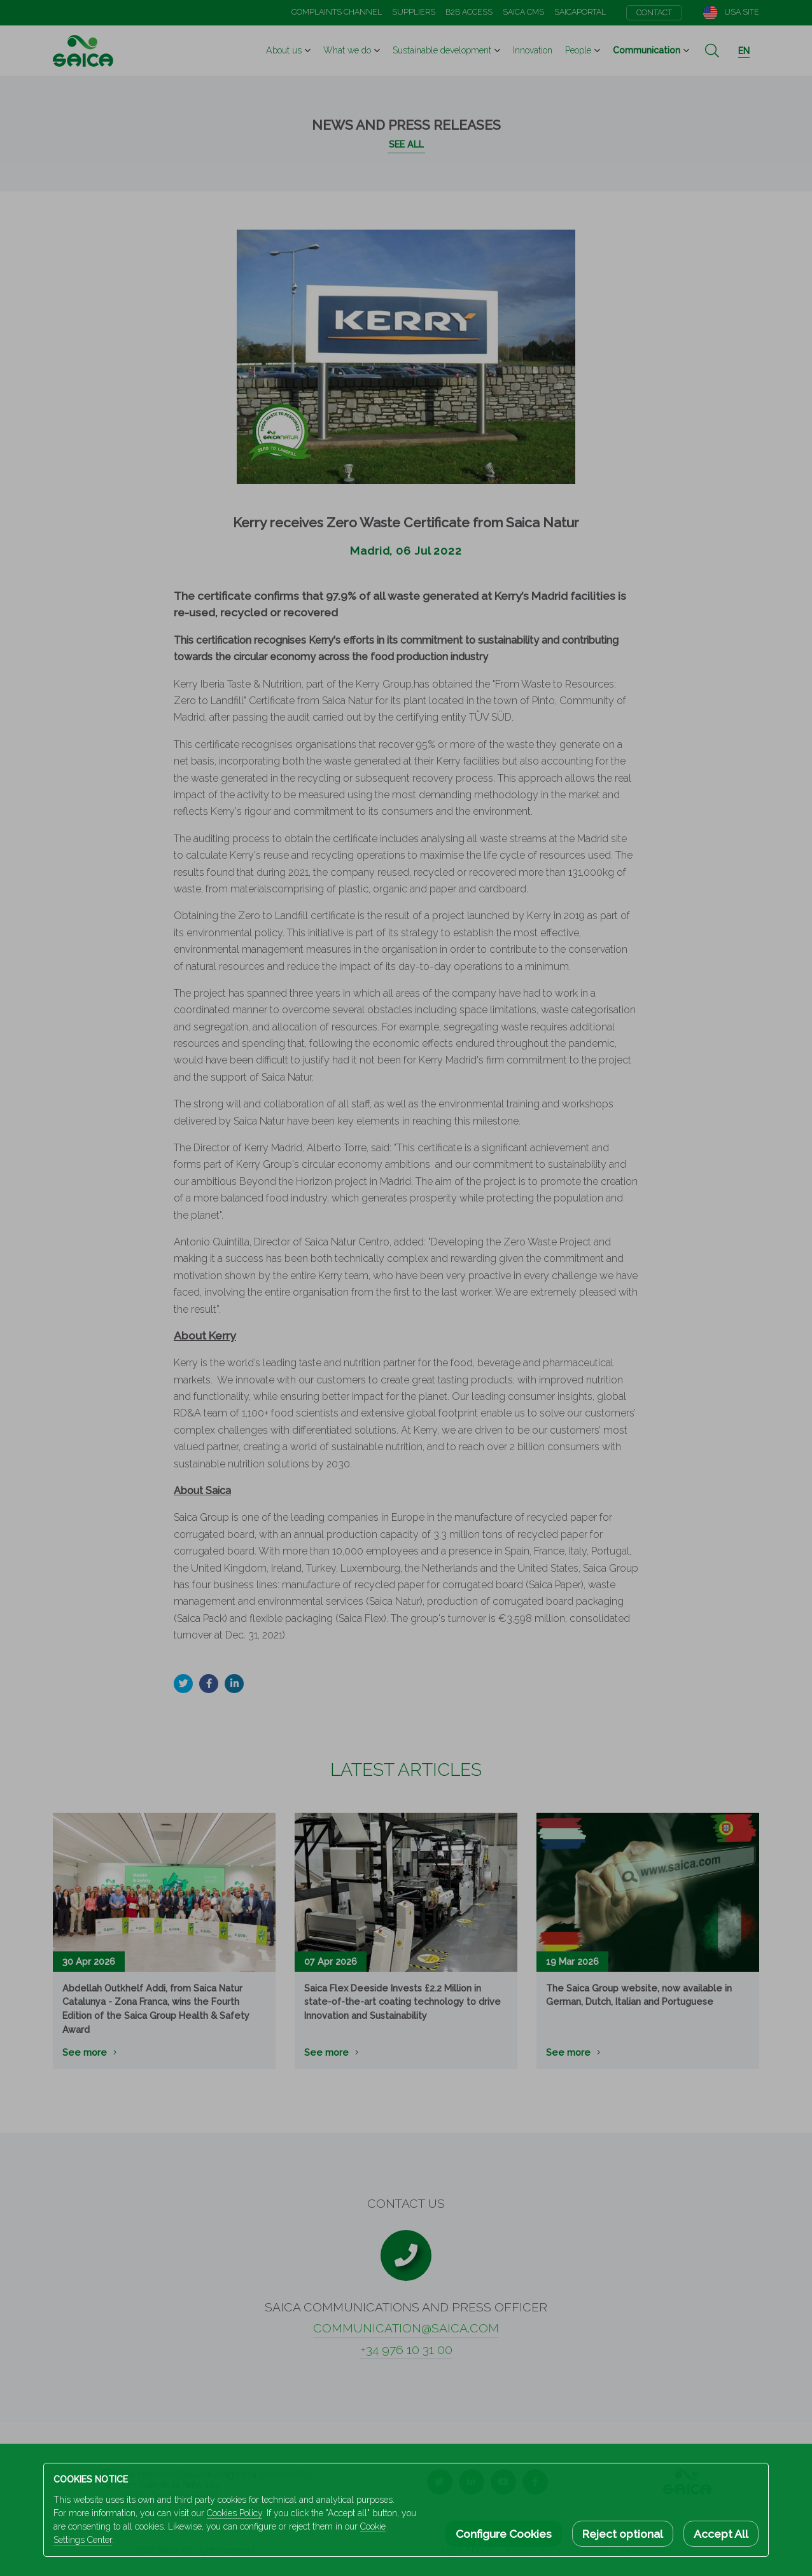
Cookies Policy (234, 2513)
